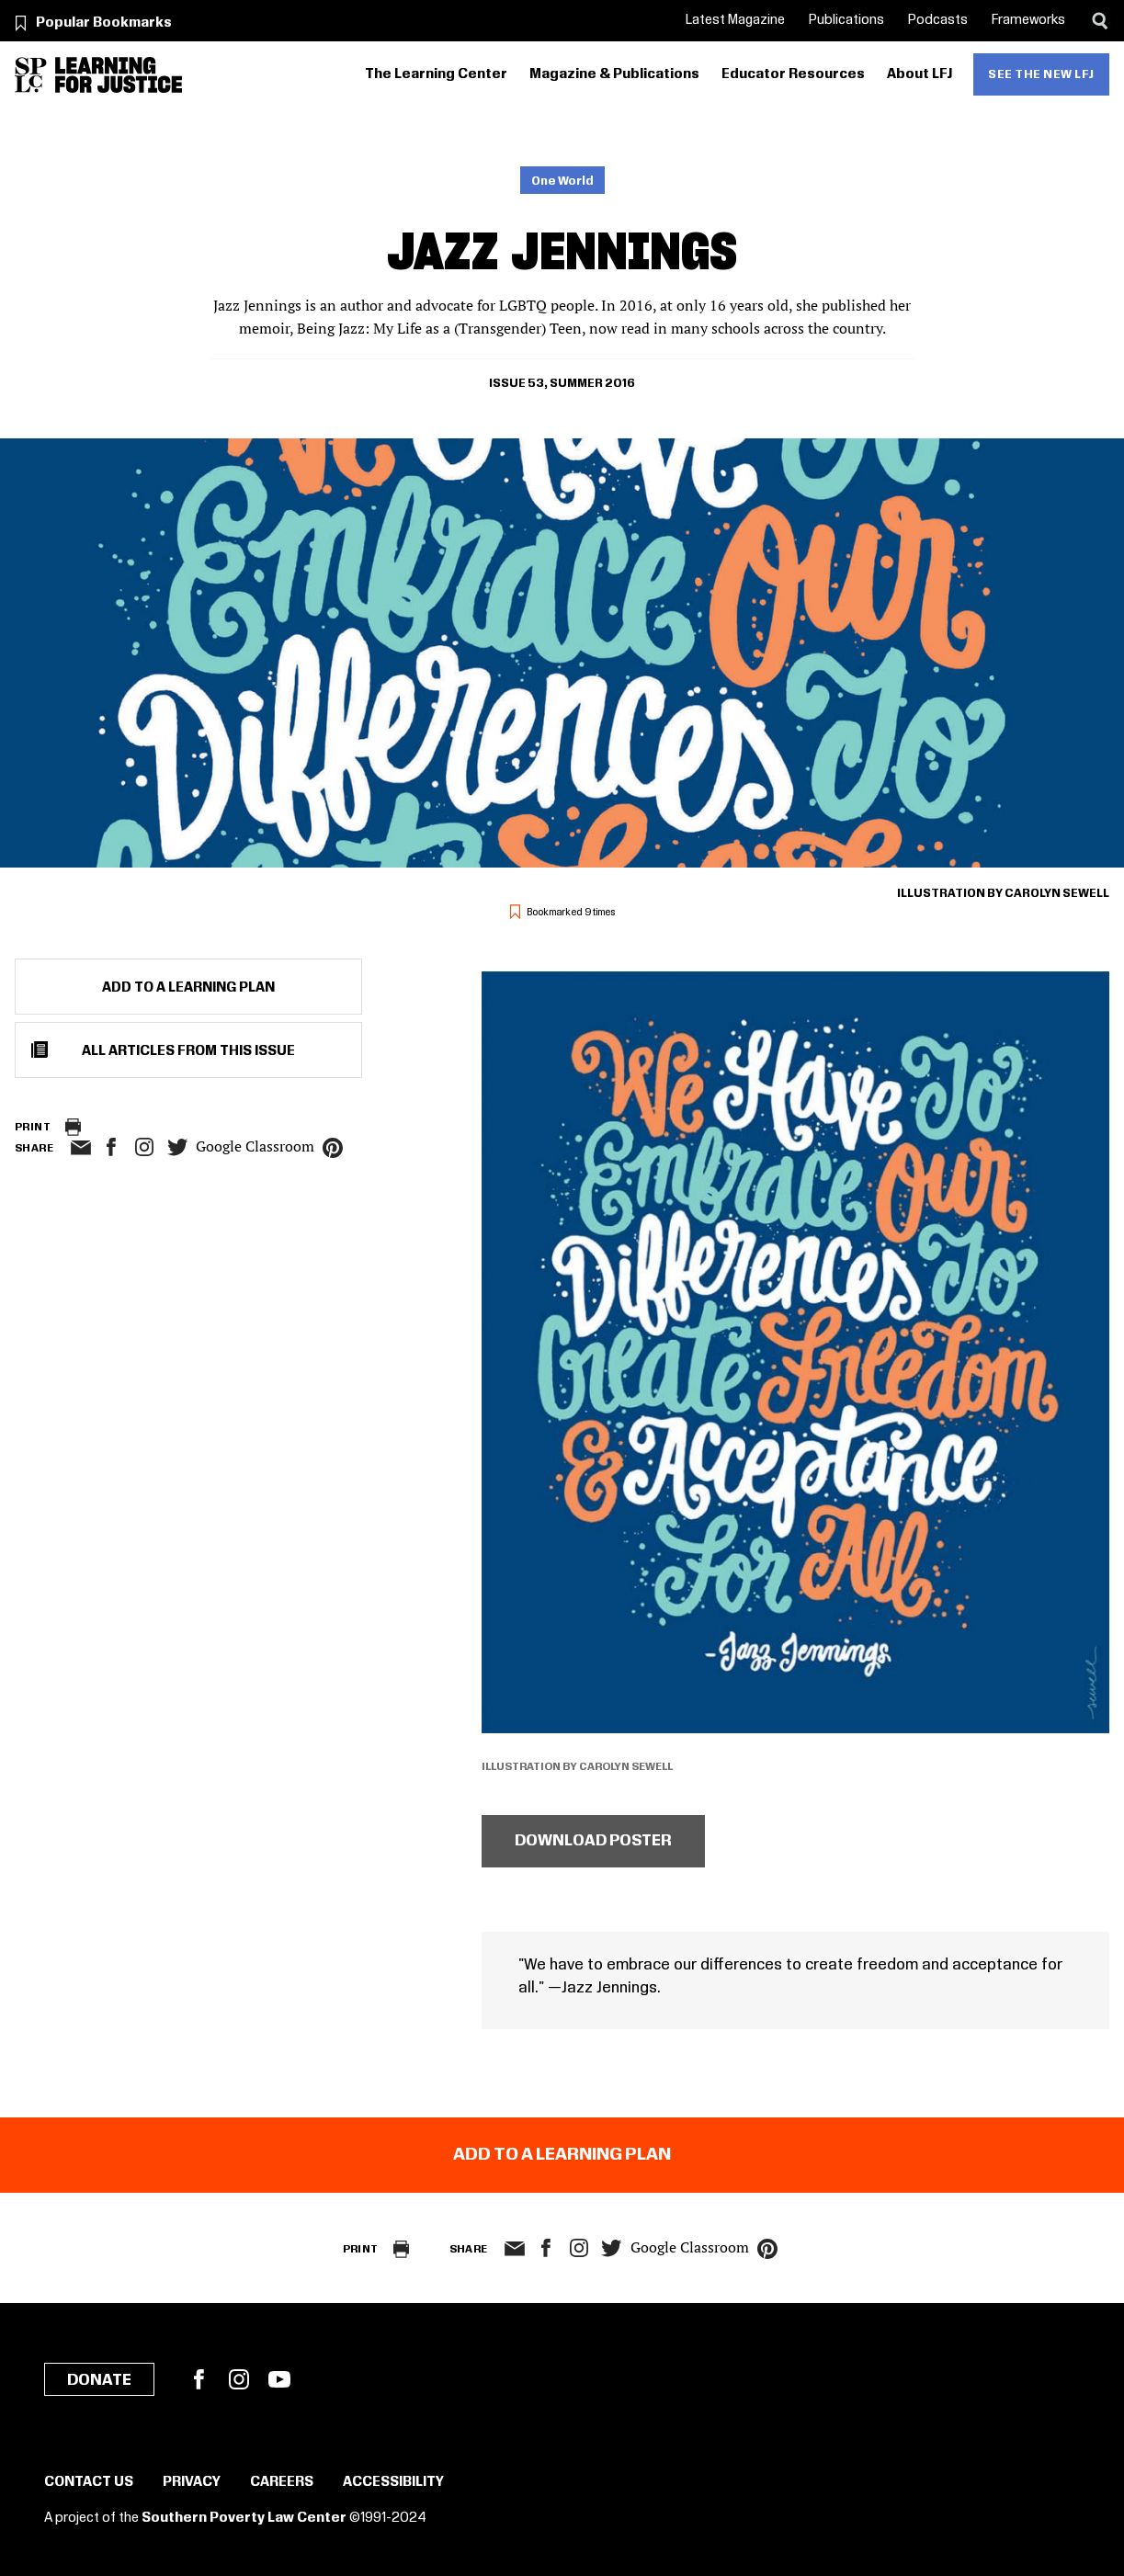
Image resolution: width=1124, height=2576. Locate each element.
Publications (846, 20)
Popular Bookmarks (104, 23)
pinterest (332, 1148)
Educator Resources (793, 74)
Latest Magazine (735, 20)
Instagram (144, 1147)
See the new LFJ (1041, 74)
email (80, 1147)
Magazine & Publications (614, 74)
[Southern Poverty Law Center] (31, 75)
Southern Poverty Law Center (244, 2518)
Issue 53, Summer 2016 (562, 383)
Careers (281, 2482)
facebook (111, 1147)
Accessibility (393, 2482)
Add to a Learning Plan (188, 988)
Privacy (192, 2482)
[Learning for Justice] (118, 75)
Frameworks (1028, 20)
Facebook (198, 2379)
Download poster (593, 1840)
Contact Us (88, 2482)
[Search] (1099, 20)
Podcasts (938, 20)
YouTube (279, 2379)
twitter (177, 1147)
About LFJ (919, 74)
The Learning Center (436, 74)
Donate (99, 2380)
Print (33, 1127)
